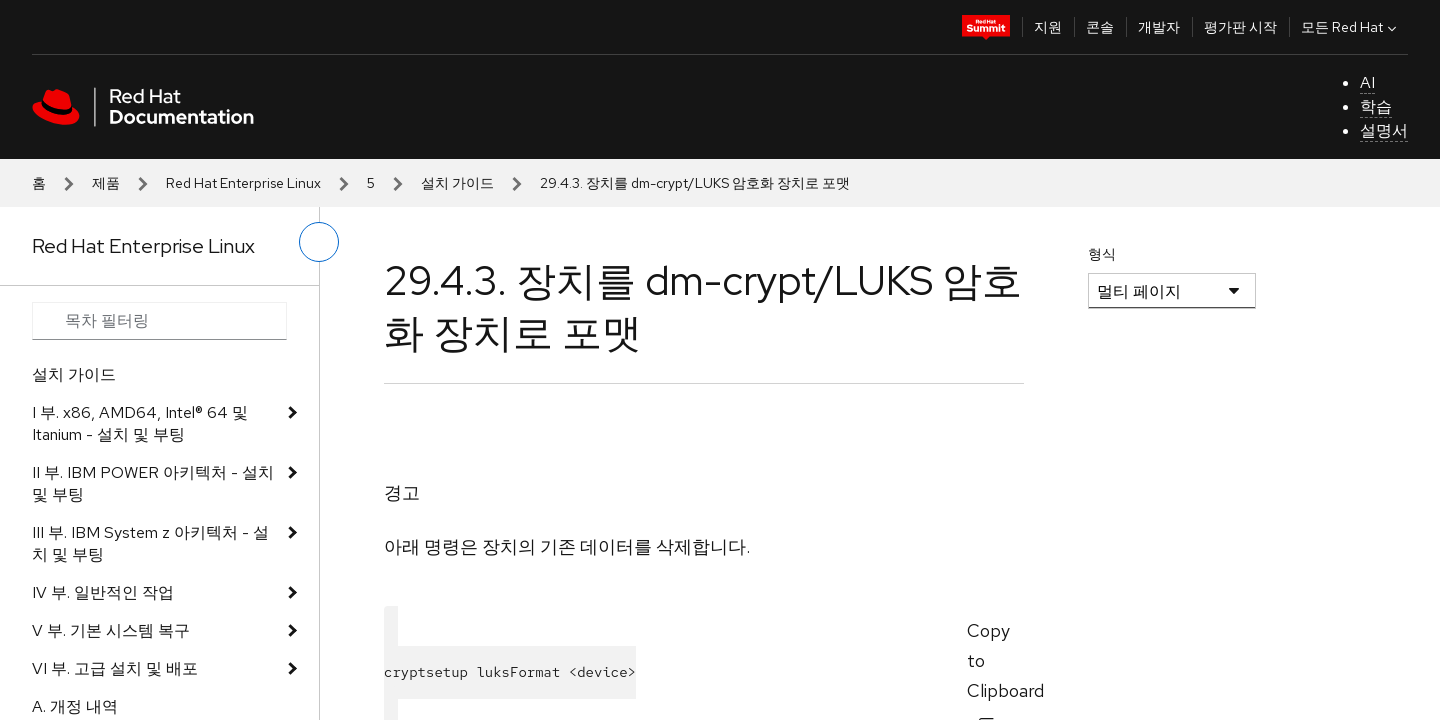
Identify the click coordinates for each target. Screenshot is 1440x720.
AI (1367, 82)
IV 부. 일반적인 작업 (103, 592)
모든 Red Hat (1351, 27)
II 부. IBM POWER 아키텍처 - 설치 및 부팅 (153, 483)
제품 (106, 183)
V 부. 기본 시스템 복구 (111, 630)
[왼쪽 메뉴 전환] (319, 242)
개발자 (1159, 27)
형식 (1102, 254)
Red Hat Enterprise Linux (243, 183)
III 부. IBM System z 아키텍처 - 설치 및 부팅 (150, 543)
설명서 (1384, 130)
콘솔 (1100, 27)
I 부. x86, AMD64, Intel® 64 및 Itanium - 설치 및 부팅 (140, 423)
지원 (1048, 27)
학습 (1376, 106)
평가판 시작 (1240, 27)
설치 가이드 (457, 183)
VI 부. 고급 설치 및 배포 (115, 668)
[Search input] (159, 321)
